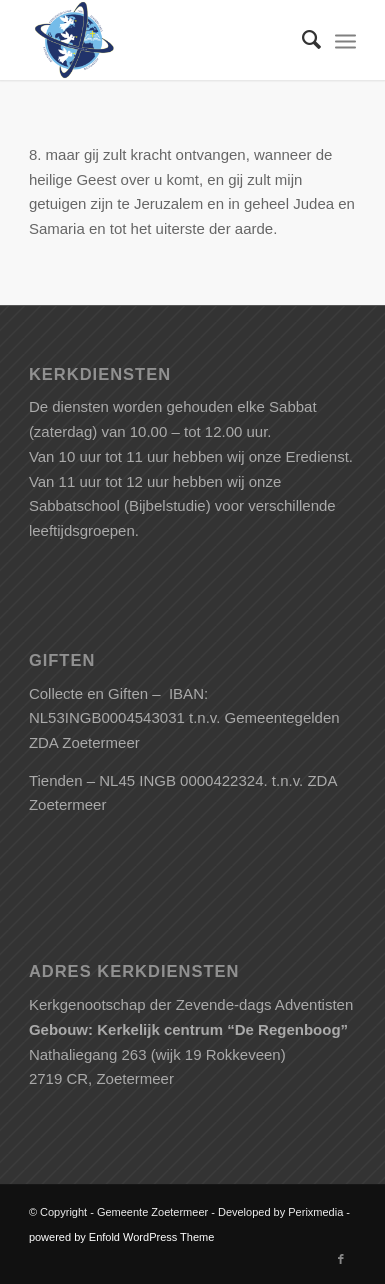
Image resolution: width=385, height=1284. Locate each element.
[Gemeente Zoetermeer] (160, 40)
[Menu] (345, 40)
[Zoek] (301, 40)
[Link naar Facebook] (341, 1259)
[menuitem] (301, 40)
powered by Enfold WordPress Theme (121, 1237)
